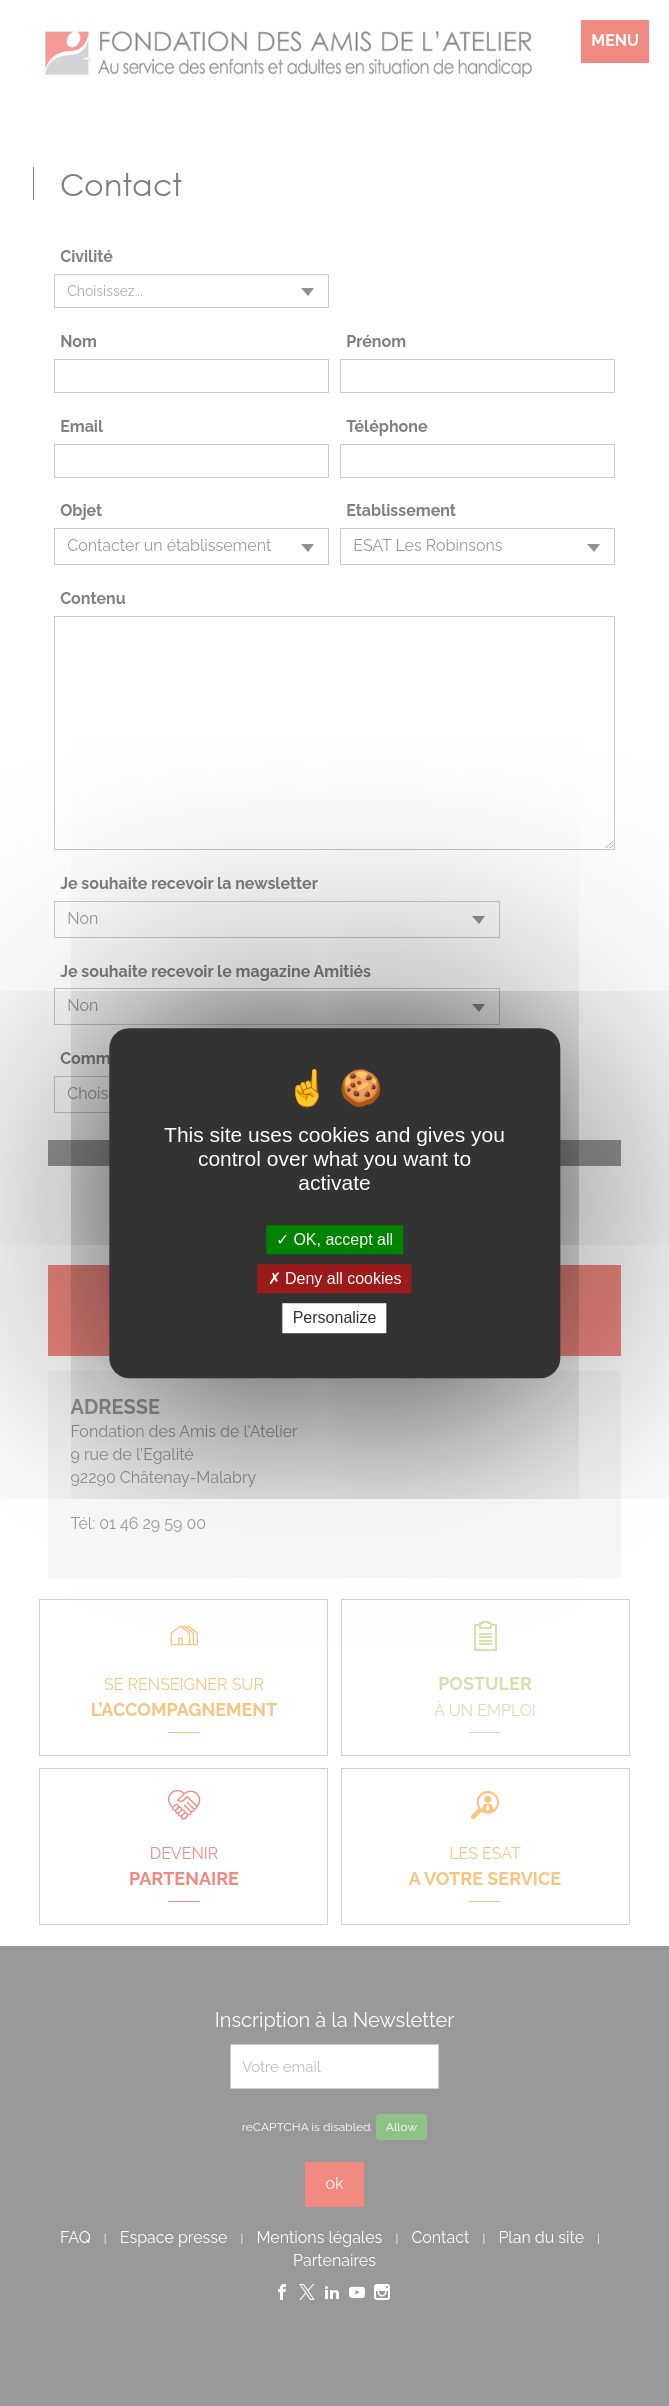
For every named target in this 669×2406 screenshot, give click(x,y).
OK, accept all (334, 1239)
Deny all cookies (335, 1278)
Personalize (335, 1318)
